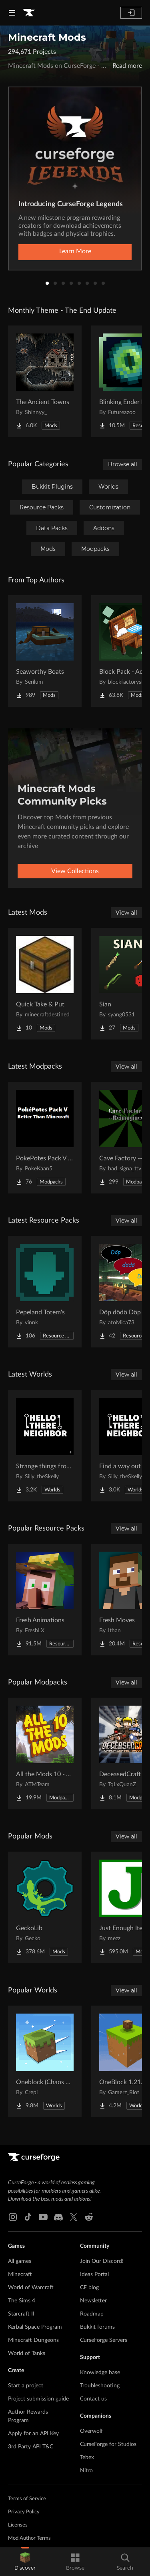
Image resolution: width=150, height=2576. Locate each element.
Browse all (122, 464)
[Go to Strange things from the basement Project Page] (45, 1445)
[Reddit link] (89, 2217)
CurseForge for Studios (108, 2444)
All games (19, 2261)
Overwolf (91, 2431)
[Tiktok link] (28, 2217)
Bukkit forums (97, 2327)
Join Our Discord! (102, 2261)
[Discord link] (58, 2217)
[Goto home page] (28, 12)
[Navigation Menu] (12, 13)
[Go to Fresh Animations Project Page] (45, 1599)
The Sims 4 (21, 2301)
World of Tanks (26, 2353)
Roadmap (92, 2314)
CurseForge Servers (103, 2340)
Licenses (18, 2525)
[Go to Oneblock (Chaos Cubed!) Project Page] (45, 2061)
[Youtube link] (43, 2217)
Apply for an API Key (33, 2433)
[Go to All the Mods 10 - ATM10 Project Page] (45, 1753)
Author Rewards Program (28, 2416)
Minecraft (20, 2274)
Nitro (86, 2470)
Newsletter (93, 2301)
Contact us (93, 2399)
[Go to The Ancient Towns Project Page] (45, 381)
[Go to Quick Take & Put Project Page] (45, 983)
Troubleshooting (100, 2386)
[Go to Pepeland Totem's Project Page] (45, 1291)
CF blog (89, 2287)
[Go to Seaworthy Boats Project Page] (45, 651)
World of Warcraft (31, 2287)
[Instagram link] (13, 2217)
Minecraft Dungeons (33, 2340)
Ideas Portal (94, 2274)
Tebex (87, 2457)
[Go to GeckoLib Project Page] (45, 1907)
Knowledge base (100, 2372)
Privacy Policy (24, 2512)
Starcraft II (21, 2314)
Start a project (25, 2386)
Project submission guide (38, 2399)
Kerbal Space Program (35, 2327)
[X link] (73, 2217)
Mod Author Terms (29, 2538)
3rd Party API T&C (30, 2447)
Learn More (75, 251)
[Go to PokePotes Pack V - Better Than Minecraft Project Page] (45, 1137)
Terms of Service (27, 2498)
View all (126, 912)
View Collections (75, 871)
